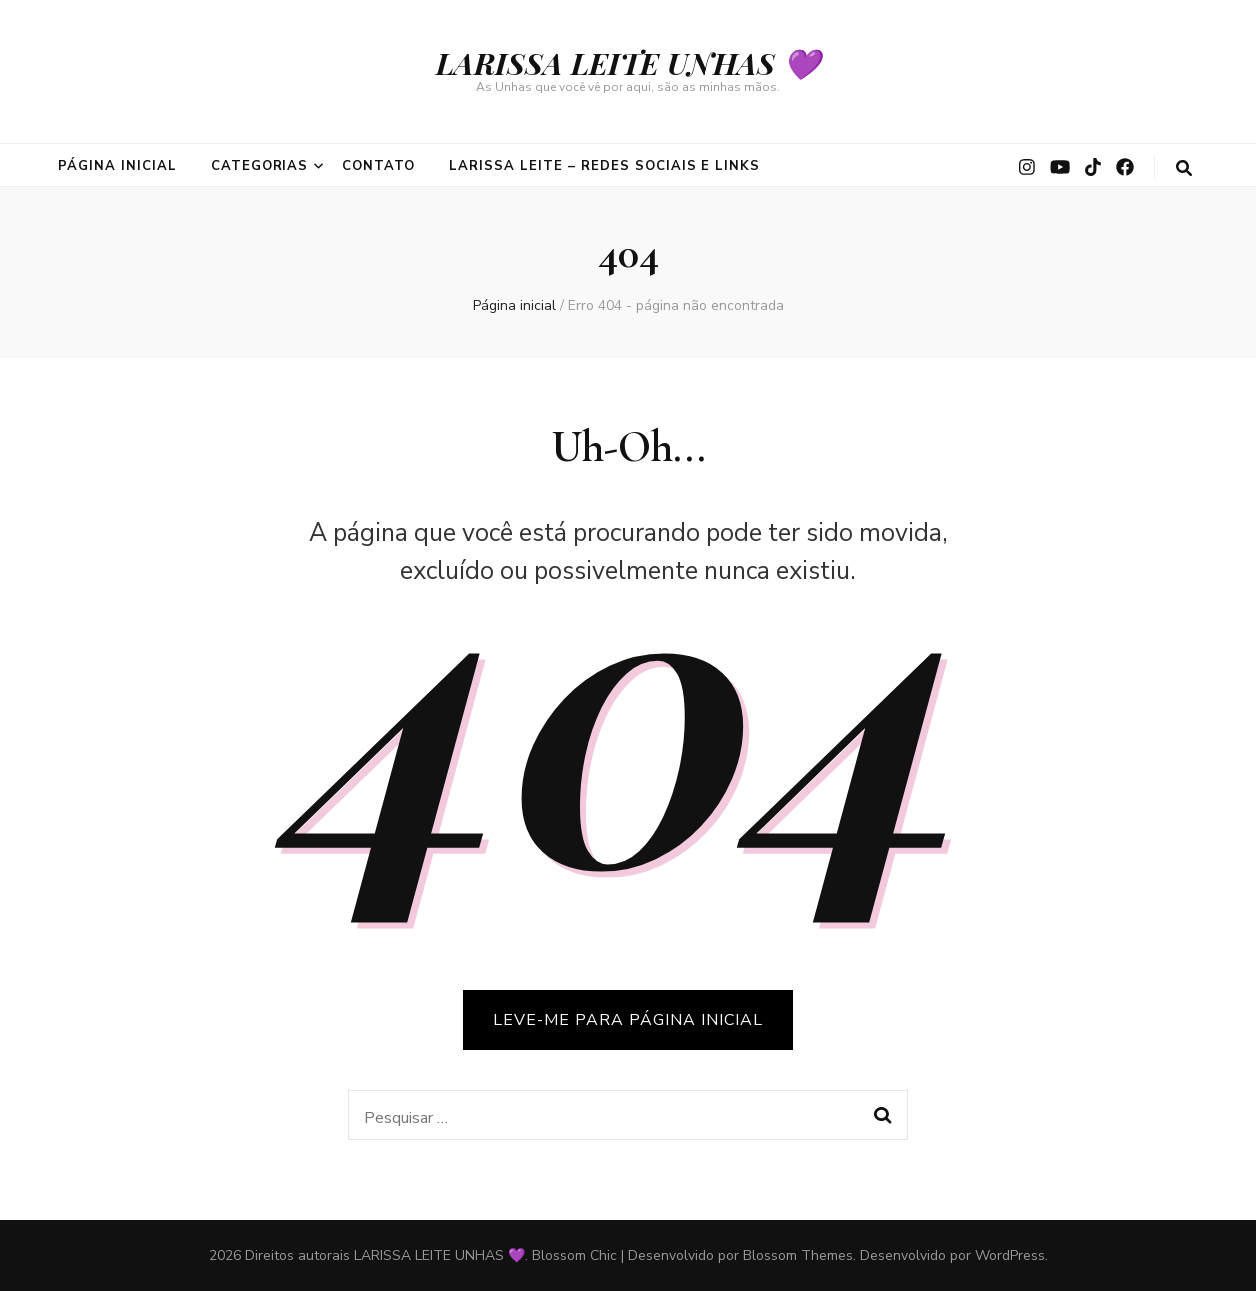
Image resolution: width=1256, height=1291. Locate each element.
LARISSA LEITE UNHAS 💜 (628, 63)
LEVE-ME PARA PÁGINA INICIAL (628, 1020)
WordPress (1010, 1255)
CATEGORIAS (260, 166)
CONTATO (378, 166)
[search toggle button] (1184, 168)
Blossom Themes (798, 1255)
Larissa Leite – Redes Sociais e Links (604, 166)
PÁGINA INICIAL (117, 166)
